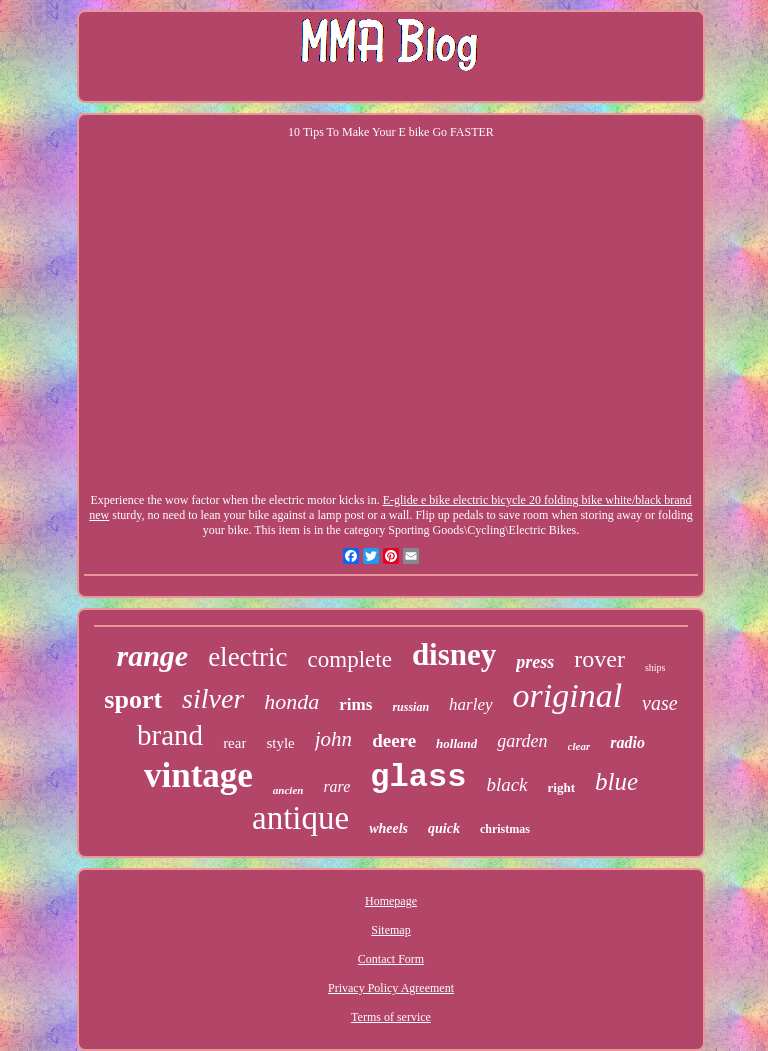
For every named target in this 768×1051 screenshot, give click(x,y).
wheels (388, 828)
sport (133, 699)
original (568, 695)
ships (655, 667)
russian (410, 707)
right (561, 787)
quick (444, 828)
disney (454, 654)
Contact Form (391, 959)
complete (350, 659)
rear (234, 743)
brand (170, 735)
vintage (198, 775)
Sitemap (390, 930)
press (535, 662)
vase (660, 703)
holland (456, 743)
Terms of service (391, 1017)
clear (579, 746)
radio (627, 742)
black (506, 784)
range (152, 655)
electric (247, 657)
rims (355, 704)
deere (394, 740)
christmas (505, 829)
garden (522, 741)
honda (291, 701)
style (280, 743)
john (333, 739)
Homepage (391, 901)
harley (470, 704)
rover (599, 659)
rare (336, 786)
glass (418, 777)
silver (213, 698)
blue (616, 781)
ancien (288, 790)
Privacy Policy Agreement (391, 988)
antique (300, 818)
